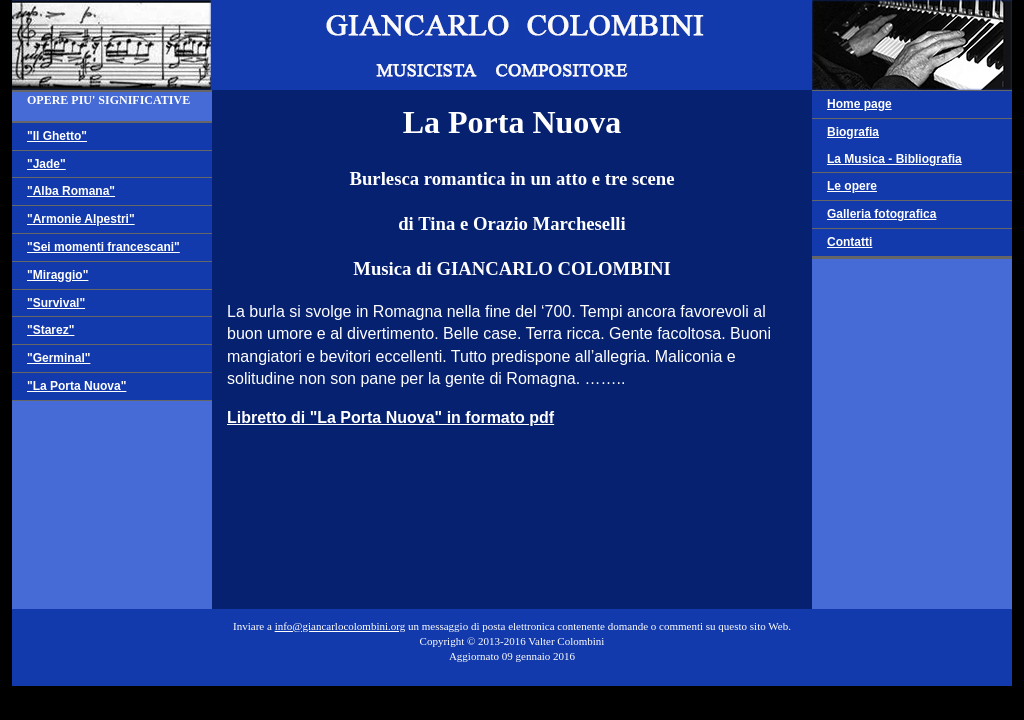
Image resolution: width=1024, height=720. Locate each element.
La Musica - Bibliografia (894, 159)
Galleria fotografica (881, 214)
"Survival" (56, 303)
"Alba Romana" (71, 191)
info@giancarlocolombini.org (340, 626)
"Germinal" (58, 358)
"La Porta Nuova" (76, 386)
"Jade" (46, 164)
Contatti (849, 242)
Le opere (852, 186)
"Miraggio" (57, 275)
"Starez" (50, 330)
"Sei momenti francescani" (103, 247)
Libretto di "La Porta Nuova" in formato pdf (390, 417)
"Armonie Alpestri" (81, 219)
